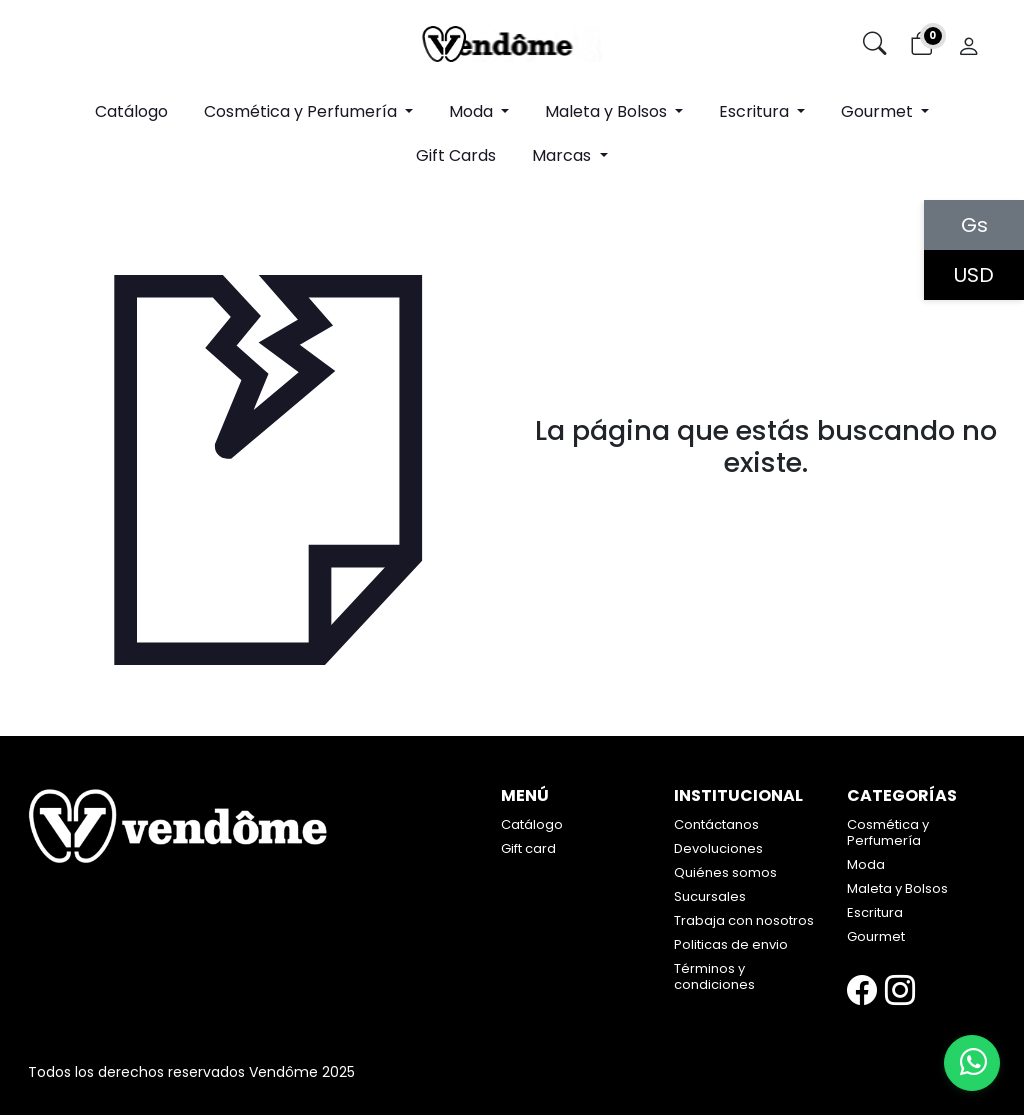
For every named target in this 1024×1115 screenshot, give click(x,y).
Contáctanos (716, 824)
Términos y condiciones (714, 976)
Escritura (875, 912)
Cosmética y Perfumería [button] (302, 111)
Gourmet (876, 936)
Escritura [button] (756, 111)
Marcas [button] (563, 155)
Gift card (528, 848)
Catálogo (131, 111)
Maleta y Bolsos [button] (608, 111)
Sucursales (710, 896)
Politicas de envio (731, 944)
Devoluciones (718, 848)
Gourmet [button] (879, 111)
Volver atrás (766, 506)
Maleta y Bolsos (897, 888)
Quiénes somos (725, 872)
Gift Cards (456, 155)
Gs (974, 225)
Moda (866, 864)
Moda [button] (473, 111)
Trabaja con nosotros (744, 920)
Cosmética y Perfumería (888, 832)
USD (974, 275)
